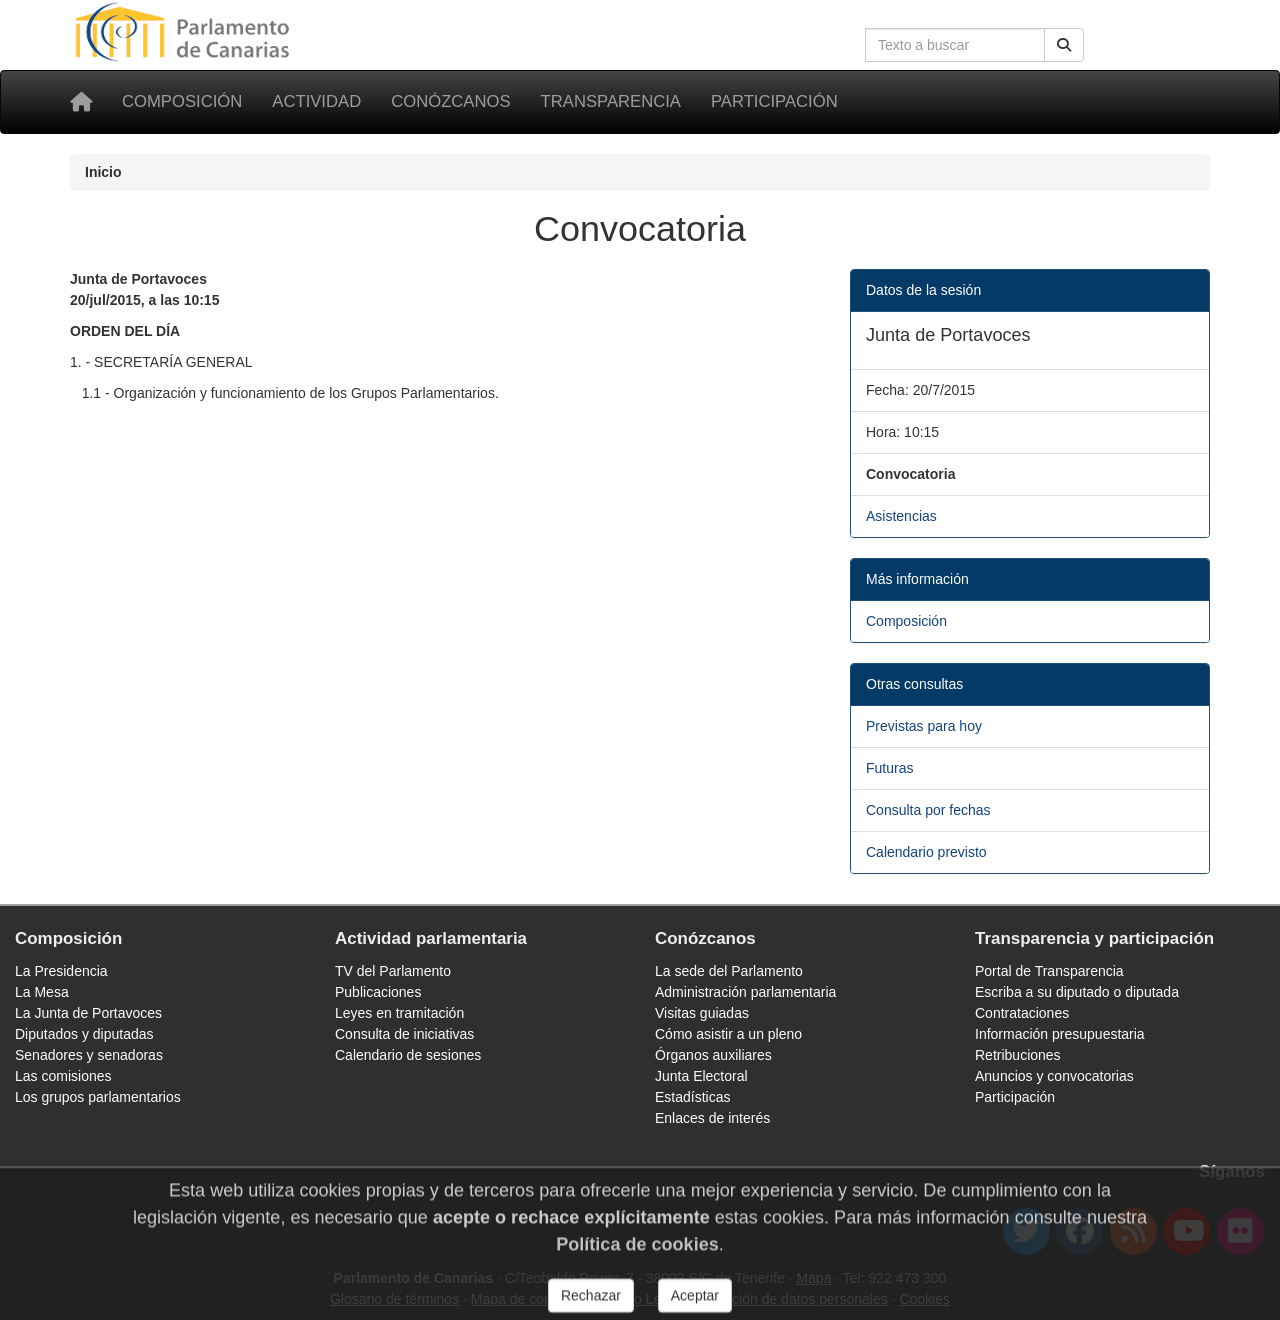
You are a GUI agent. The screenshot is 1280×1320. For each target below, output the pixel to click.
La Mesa (42, 992)
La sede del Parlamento (729, 971)
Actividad (316, 101)
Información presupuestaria (1060, 1034)
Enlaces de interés (712, 1118)
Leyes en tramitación (399, 1013)
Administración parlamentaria (745, 992)
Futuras (889, 768)
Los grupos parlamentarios (98, 1097)
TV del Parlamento (393, 971)
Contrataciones (1022, 1013)
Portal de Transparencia (1049, 971)
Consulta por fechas (928, 810)
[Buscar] (1064, 45)
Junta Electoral (701, 1076)
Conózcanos (450, 101)
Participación (774, 101)
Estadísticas (692, 1097)
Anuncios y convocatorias (1054, 1076)
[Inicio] (81, 102)
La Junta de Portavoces (88, 1013)
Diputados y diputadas (84, 1034)
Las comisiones (63, 1076)
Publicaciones (378, 992)
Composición (182, 101)
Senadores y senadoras (89, 1055)
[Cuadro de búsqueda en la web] (955, 45)
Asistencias (901, 516)
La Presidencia (61, 971)
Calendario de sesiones (408, 1055)
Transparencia (611, 101)
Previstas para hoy (924, 726)
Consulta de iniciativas (404, 1034)
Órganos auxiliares (713, 1055)
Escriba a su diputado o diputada (1077, 992)
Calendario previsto (926, 852)
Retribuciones (1018, 1055)
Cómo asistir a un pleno (728, 1034)
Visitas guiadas (702, 1013)
